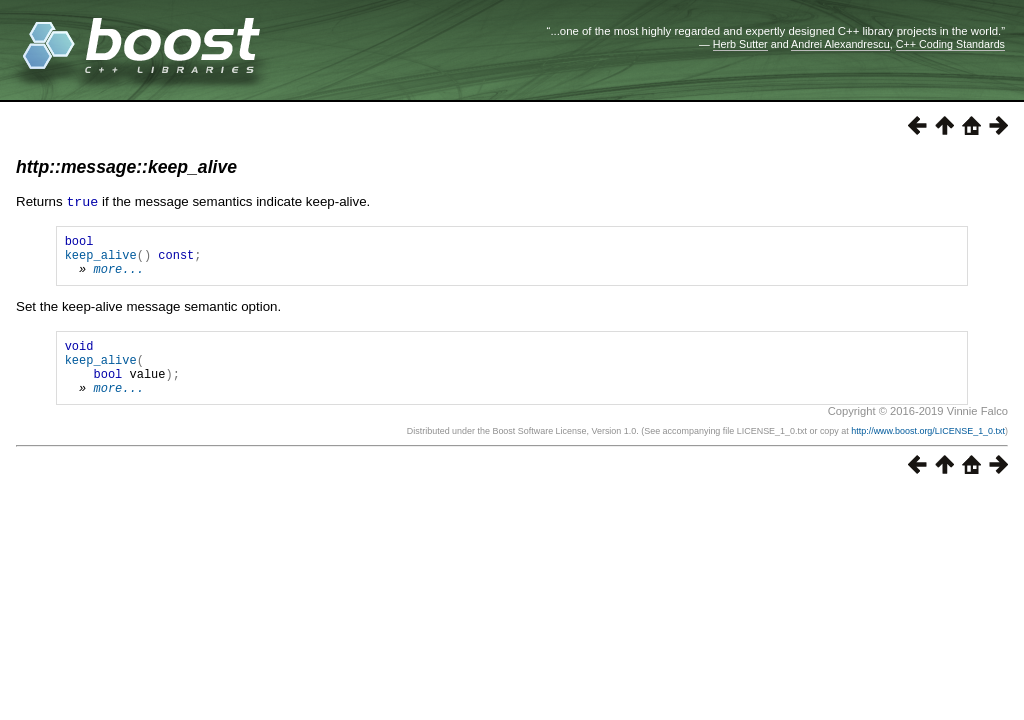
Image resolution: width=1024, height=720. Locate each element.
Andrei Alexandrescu (840, 44)
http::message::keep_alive (126, 167)
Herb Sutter (740, 44)
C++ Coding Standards (950, 44)
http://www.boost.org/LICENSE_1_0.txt (928, 451)
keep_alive (101, 259)
